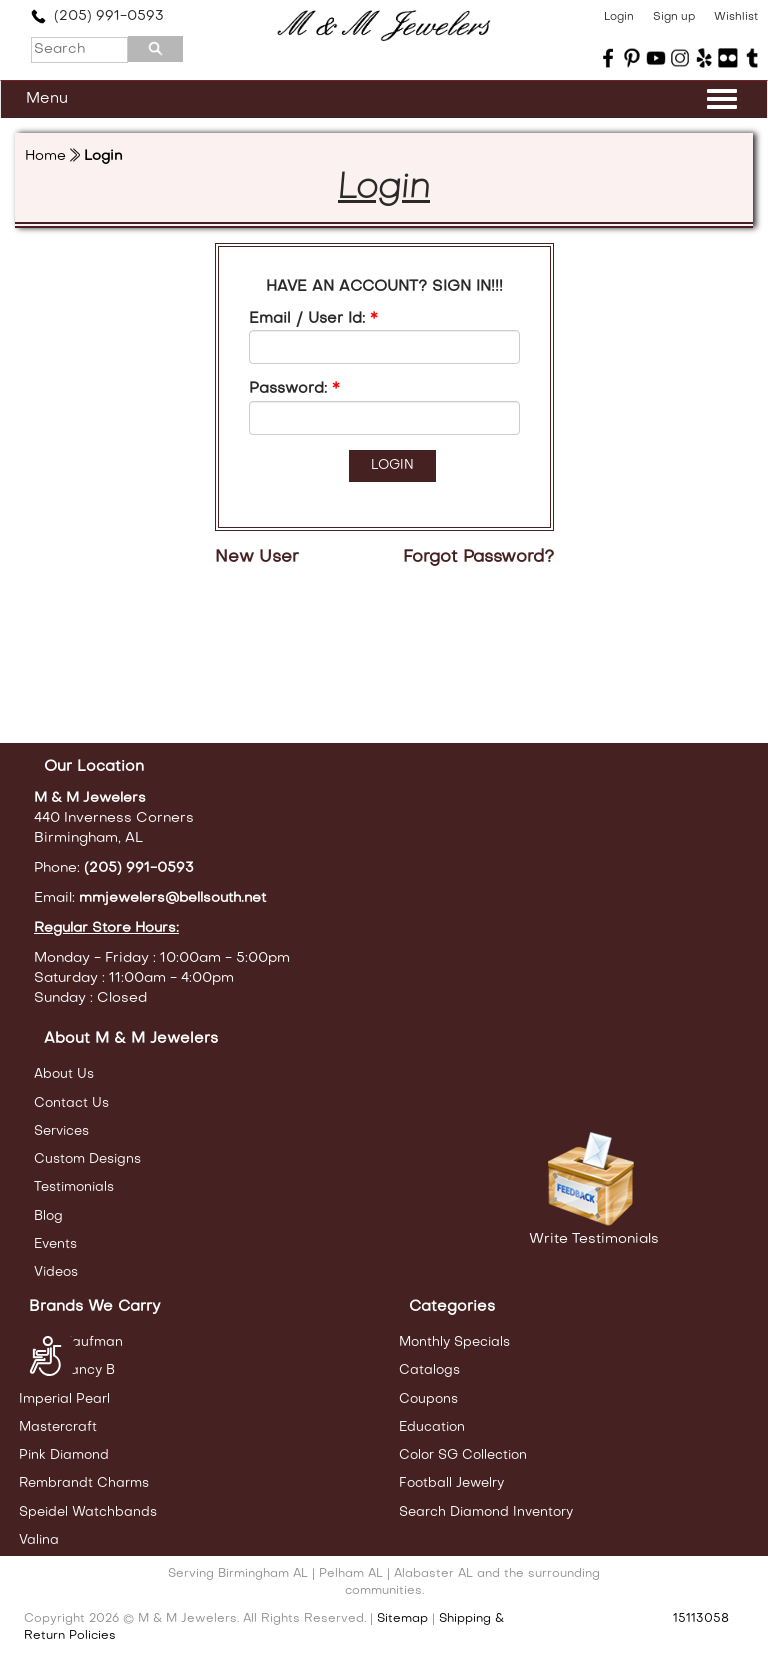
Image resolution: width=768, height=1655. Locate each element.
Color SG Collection (463, 1455)
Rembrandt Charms (84, 1483)
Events (55, 1244)
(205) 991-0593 (97, 16)
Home (45, 156)
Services (61, 1131)
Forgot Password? (478, 558)
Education (432, 1427)
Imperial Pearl (64, 1399)
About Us (64, 1074)
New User (257, 558)
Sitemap (402, 1619)
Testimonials (74, 1187)
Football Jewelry (451, 1483)
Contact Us (71, 1103)
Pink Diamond (64, 1455)
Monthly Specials (454, 1342)
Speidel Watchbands (88, 1512)
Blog (48, 1216)
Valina (39, 1540)
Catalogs (429, 1370)
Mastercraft (58, 1427)
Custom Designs (87, 1159)
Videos (56, 1272)
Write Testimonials (594, 1239)
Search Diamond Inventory (486, 1512)
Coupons (428, 1399)
